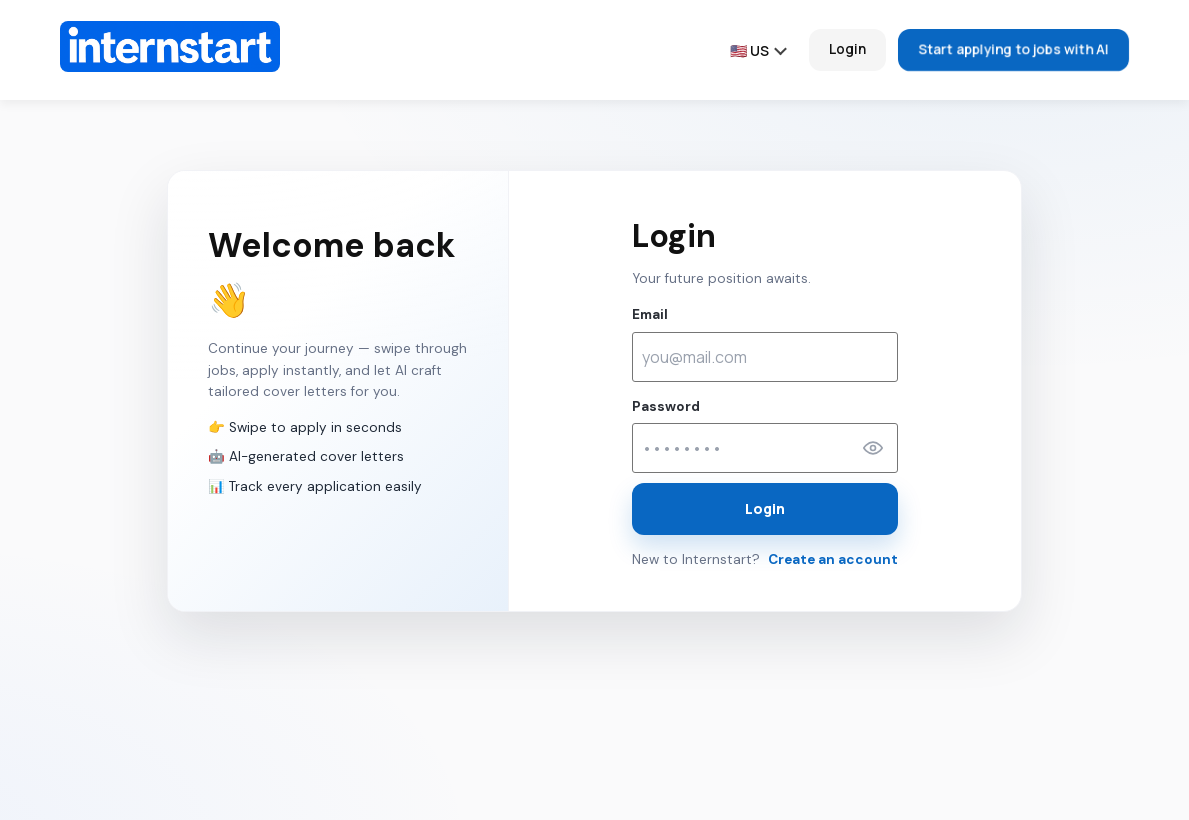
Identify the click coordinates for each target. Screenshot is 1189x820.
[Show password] (873, 448)
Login (847, 49)
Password (666, 406)
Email (650, 314)
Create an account (833, 559)
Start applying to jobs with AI (1013, 49)
